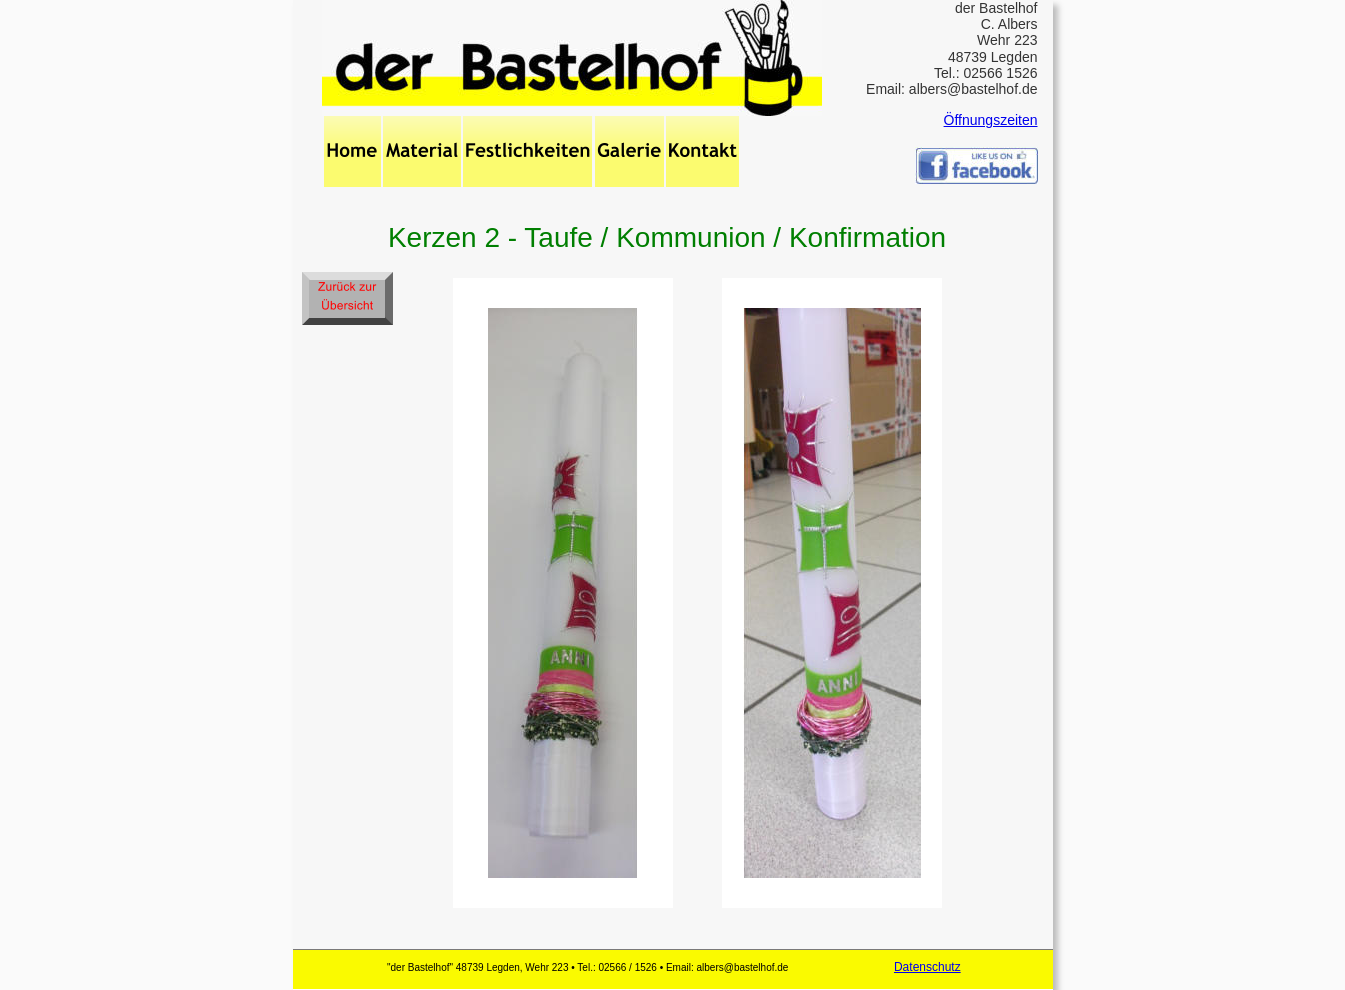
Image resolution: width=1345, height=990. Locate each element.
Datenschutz (927, 967)
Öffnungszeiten (991, 120)
